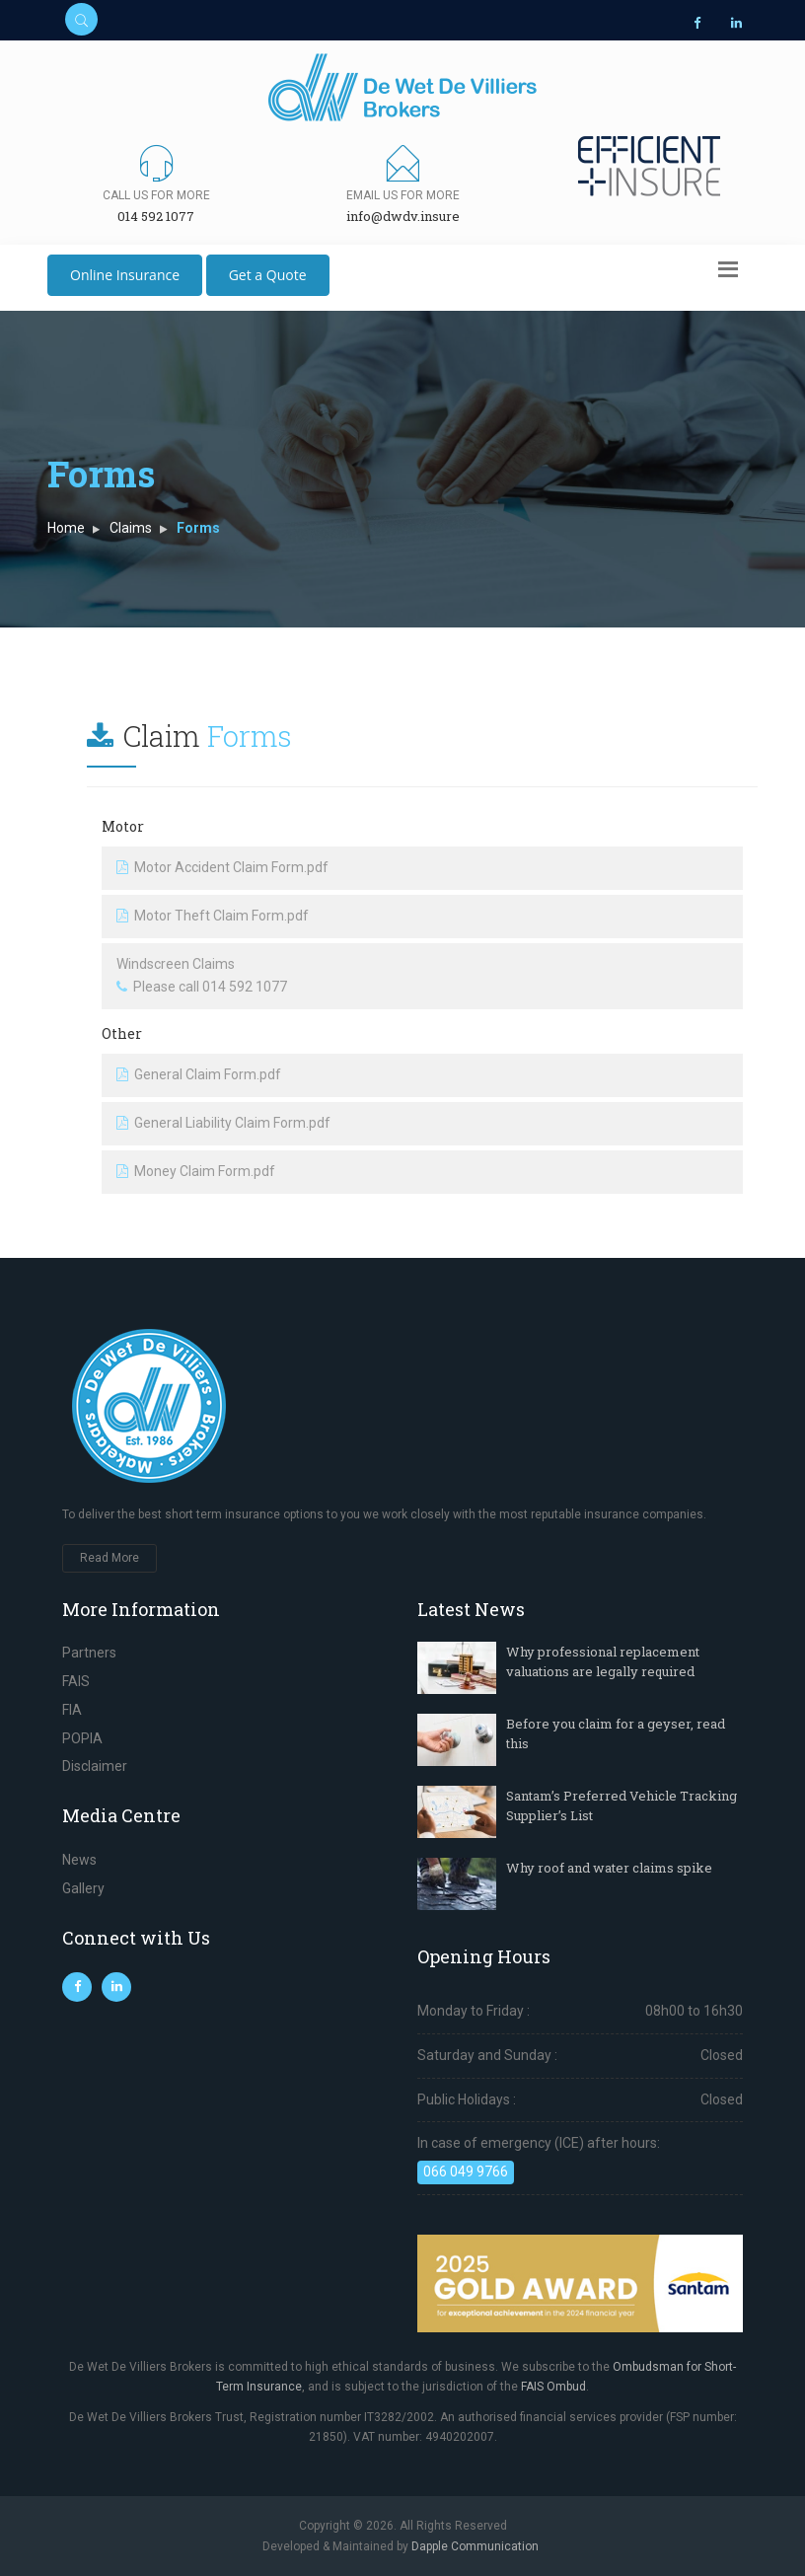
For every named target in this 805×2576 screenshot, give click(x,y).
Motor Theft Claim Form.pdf (212, 915)
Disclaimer (94, 1766)
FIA (72, 1710)
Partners (89, 1652)
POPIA (82, 1738)
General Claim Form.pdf (198, 1074)
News (79, 1860)
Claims (131, 528)
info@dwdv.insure (403, 216)
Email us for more (403, 195)
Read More (109, 1558)
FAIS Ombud (553, 2386)
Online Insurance (125, 274)
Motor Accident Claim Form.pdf (222, 867)
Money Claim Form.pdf (195, 1171)
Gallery (83, 1888)
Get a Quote (268, 274)
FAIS (76, 1681)
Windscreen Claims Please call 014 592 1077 (201, 975)
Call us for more (156, 195)
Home (66, 528)
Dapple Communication (475, 2546)
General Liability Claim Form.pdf (223, 1123)
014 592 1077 (155, 216)
